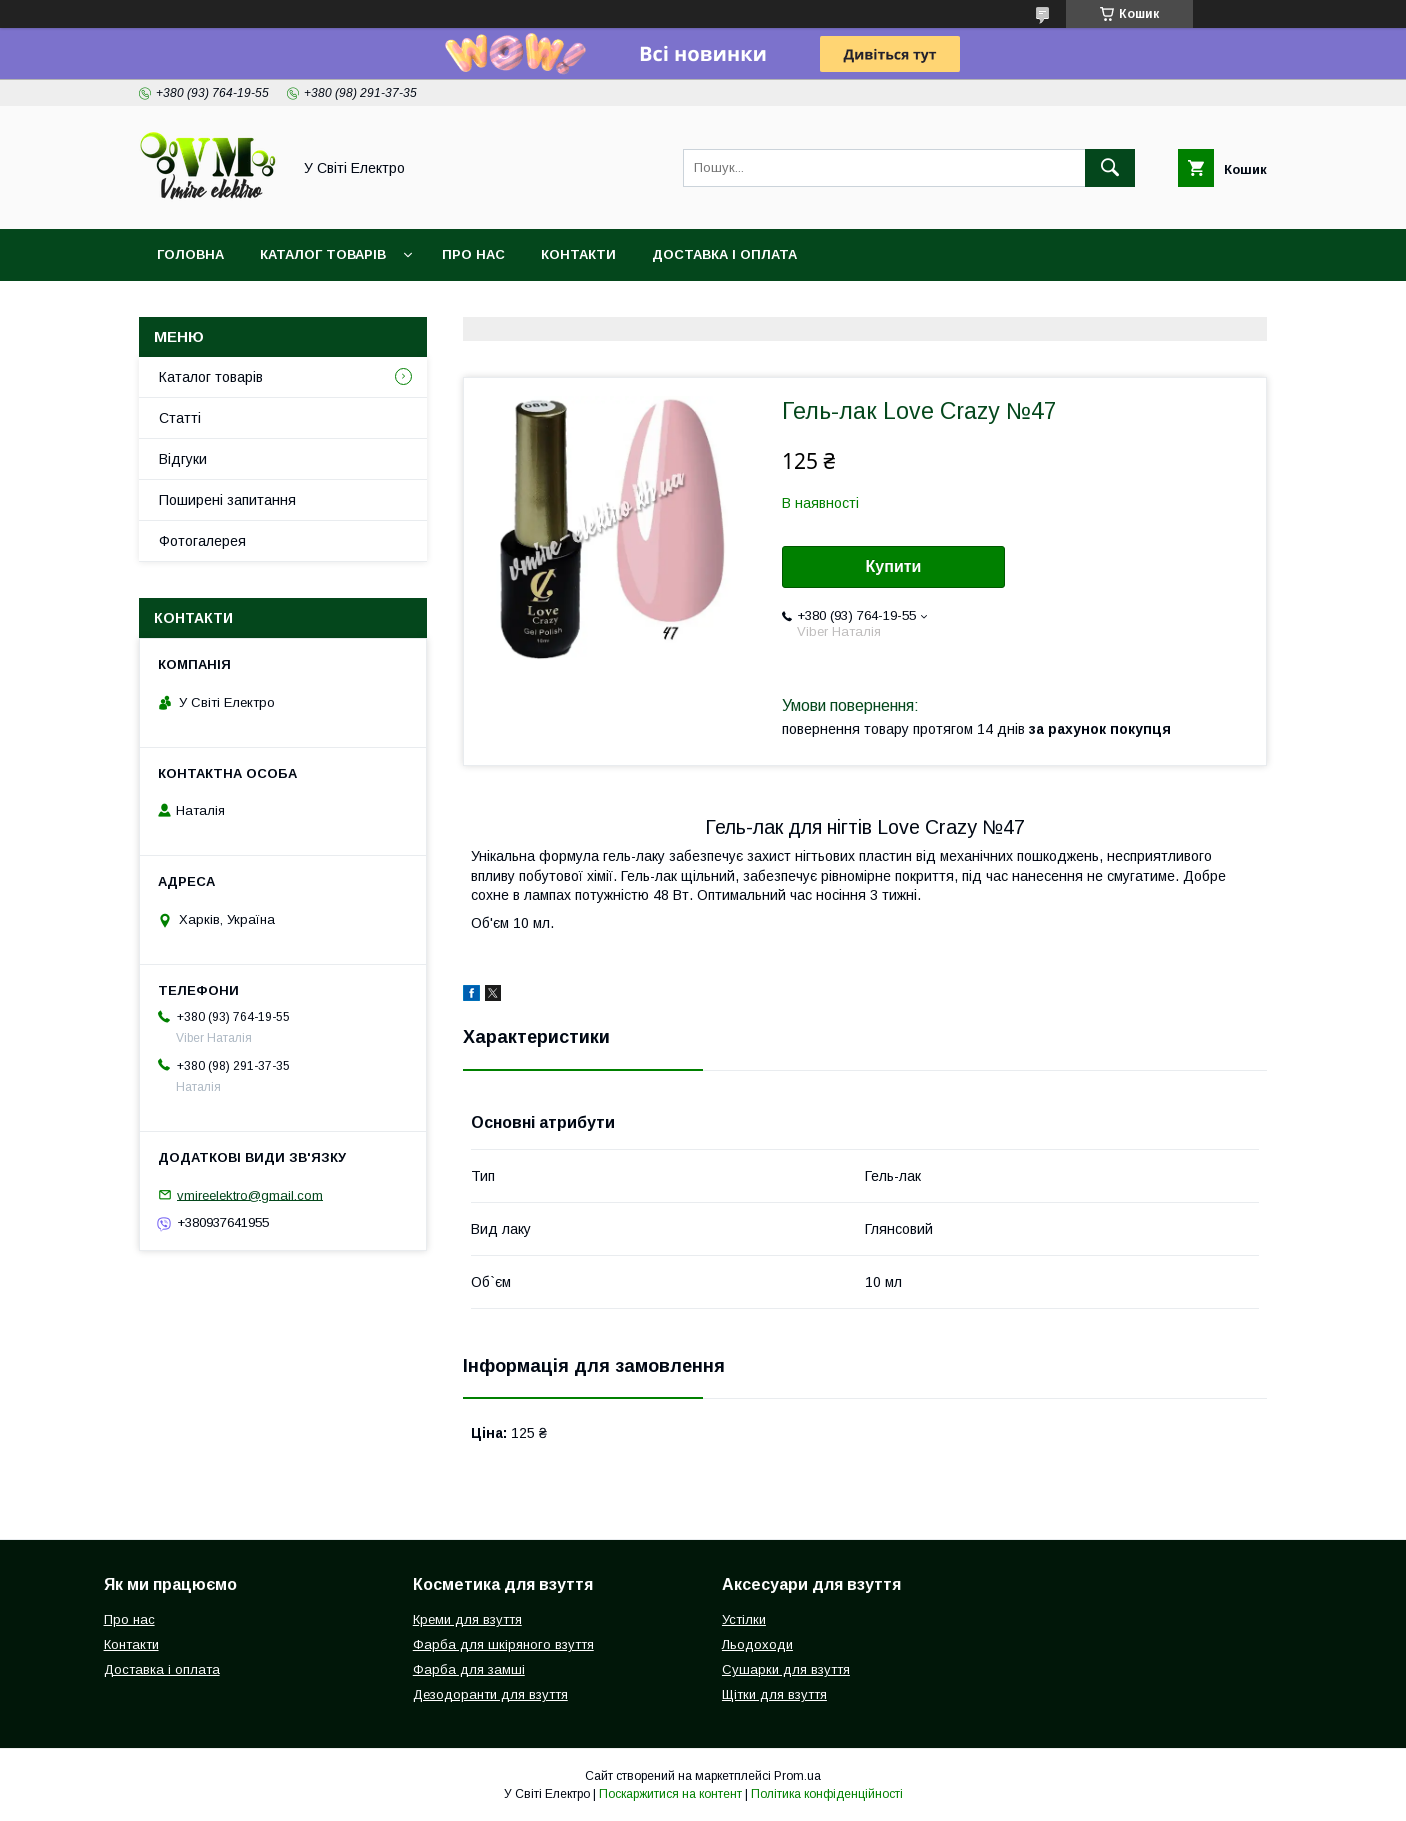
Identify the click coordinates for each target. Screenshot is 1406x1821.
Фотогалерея (202, 541)
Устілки (744, 1619)
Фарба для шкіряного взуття (503, 1644)
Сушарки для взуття (786, 1669)
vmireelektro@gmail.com (250, 1194)
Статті (180, 418)
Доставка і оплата (724, 254)
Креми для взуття (467, 1619)
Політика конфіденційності (827, 1794)
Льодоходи (757, 1644)
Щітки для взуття (774, 1694)
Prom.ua (797, 1776)
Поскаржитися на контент (670, 1794)
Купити (894, 566)
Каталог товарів (323, 254)
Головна (190, 254)
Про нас (473, 254)
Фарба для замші (469, 1669)
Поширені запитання (227, 500)
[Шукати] (1110, 168)
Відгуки (183, 459)
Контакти (578, 254)
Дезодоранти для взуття (490, 1694)
